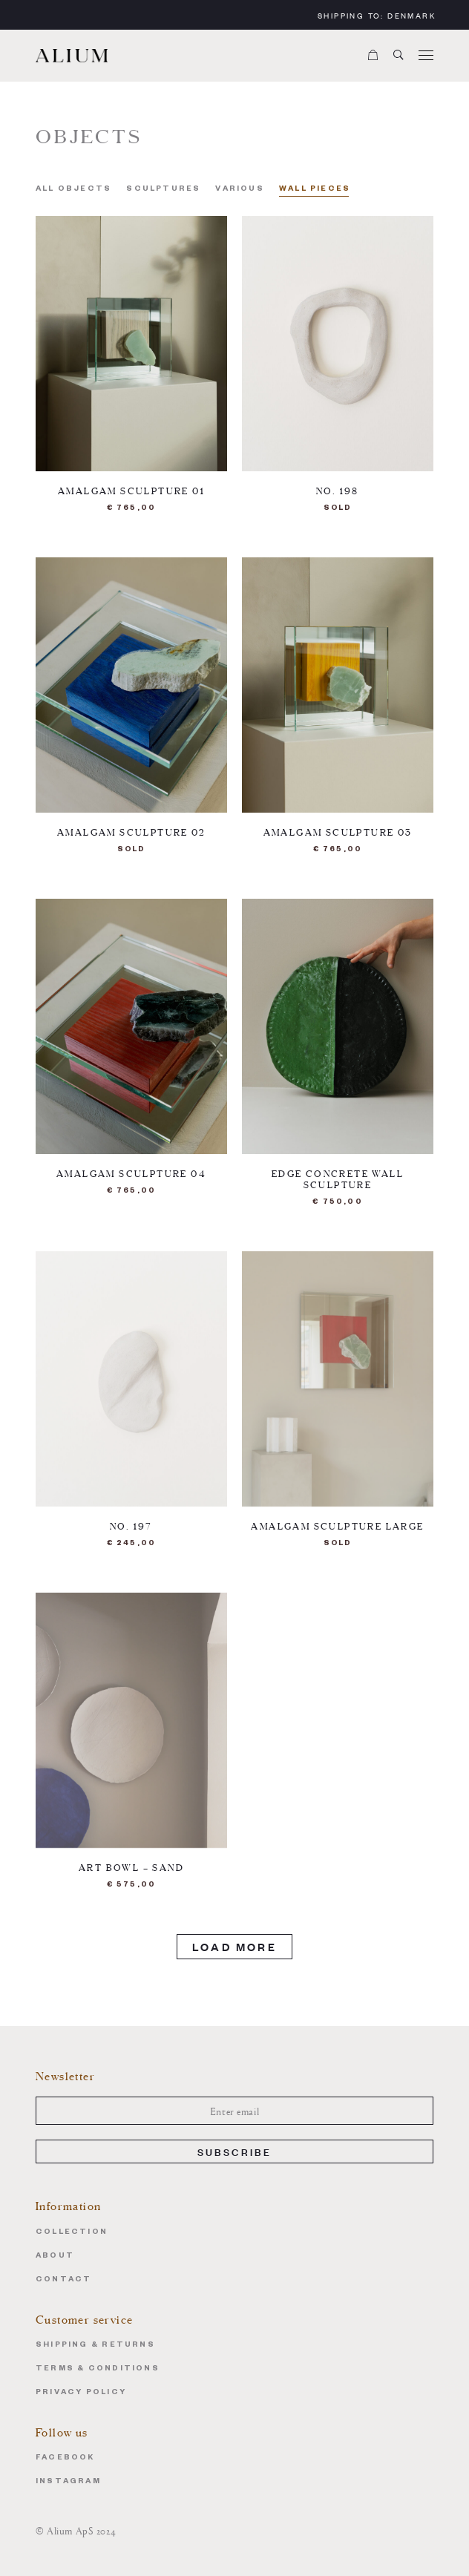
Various (239, 190)
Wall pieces (314, 190)
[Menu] (426, 56)
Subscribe (234, 2151)
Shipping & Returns (95, 2345)
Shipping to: (377, 15)
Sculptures (163, 190)
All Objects (73, 190)
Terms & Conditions (98, 2369)
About (55, 2256)
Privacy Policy (81, 2393)
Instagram (68, 2482)
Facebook (65, 2458)
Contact (63, 2280)
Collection (72, 2233)
